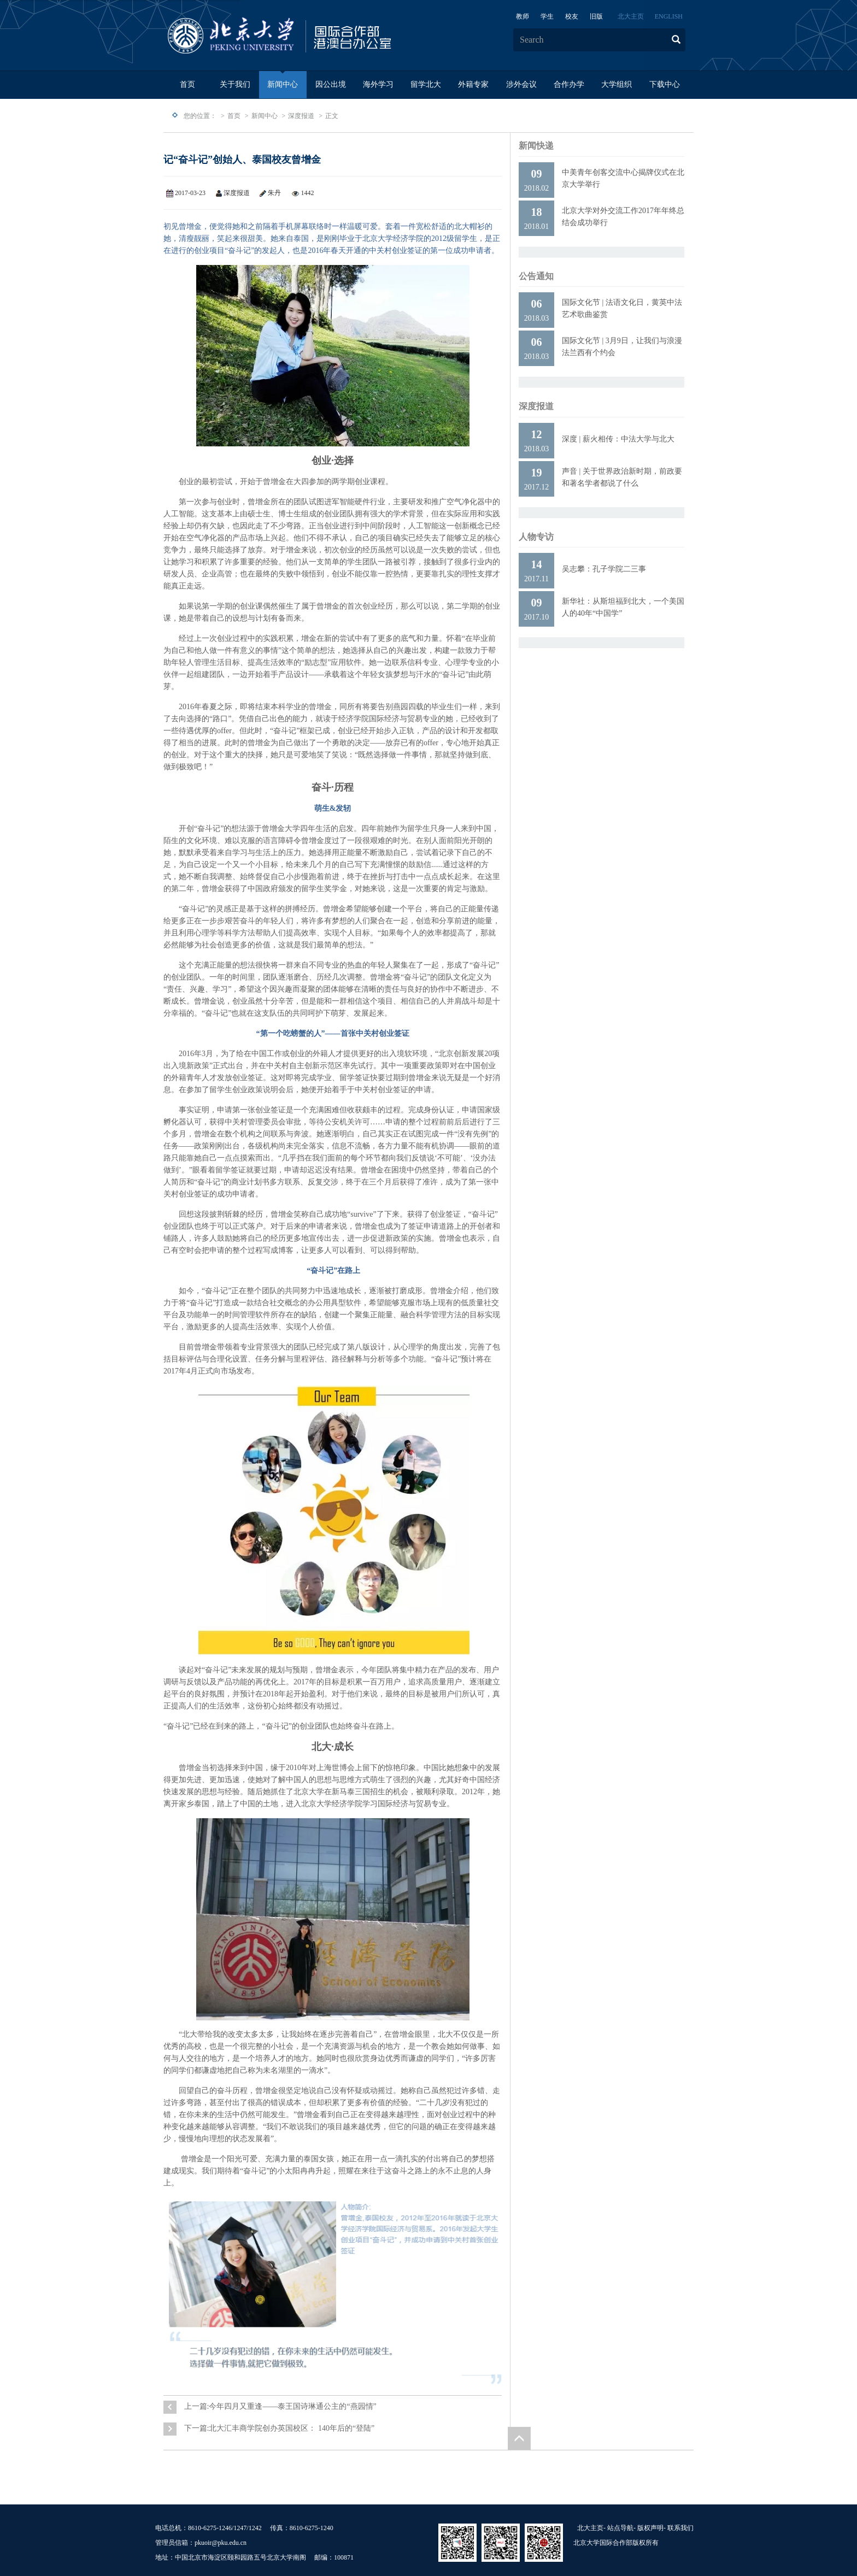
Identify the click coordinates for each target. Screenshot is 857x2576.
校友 (571, 16)
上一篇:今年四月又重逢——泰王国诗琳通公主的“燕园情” (280, 2406)
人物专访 (536, 536)
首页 (187, 84)
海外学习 (378, 84)
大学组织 (616, 84)
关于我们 (235, 84)
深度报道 (301, 116)
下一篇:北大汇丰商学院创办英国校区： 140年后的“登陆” (279, 2428)
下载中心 (664, 84)
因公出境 (330, 84)
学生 (547, 16)
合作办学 (569, 84)
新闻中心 (282, 84)
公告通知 (536, 276)
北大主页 (631, 16)
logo (313, 36)
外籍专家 (473, 84)
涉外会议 (521, 84)
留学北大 (425, 84)
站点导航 (620, 2528)
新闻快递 (536, 145)
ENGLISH (669, 16)
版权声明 (650, 2528)
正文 (331, 116)
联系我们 (680, 2528)
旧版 (596, 16)
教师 (522, 16)
